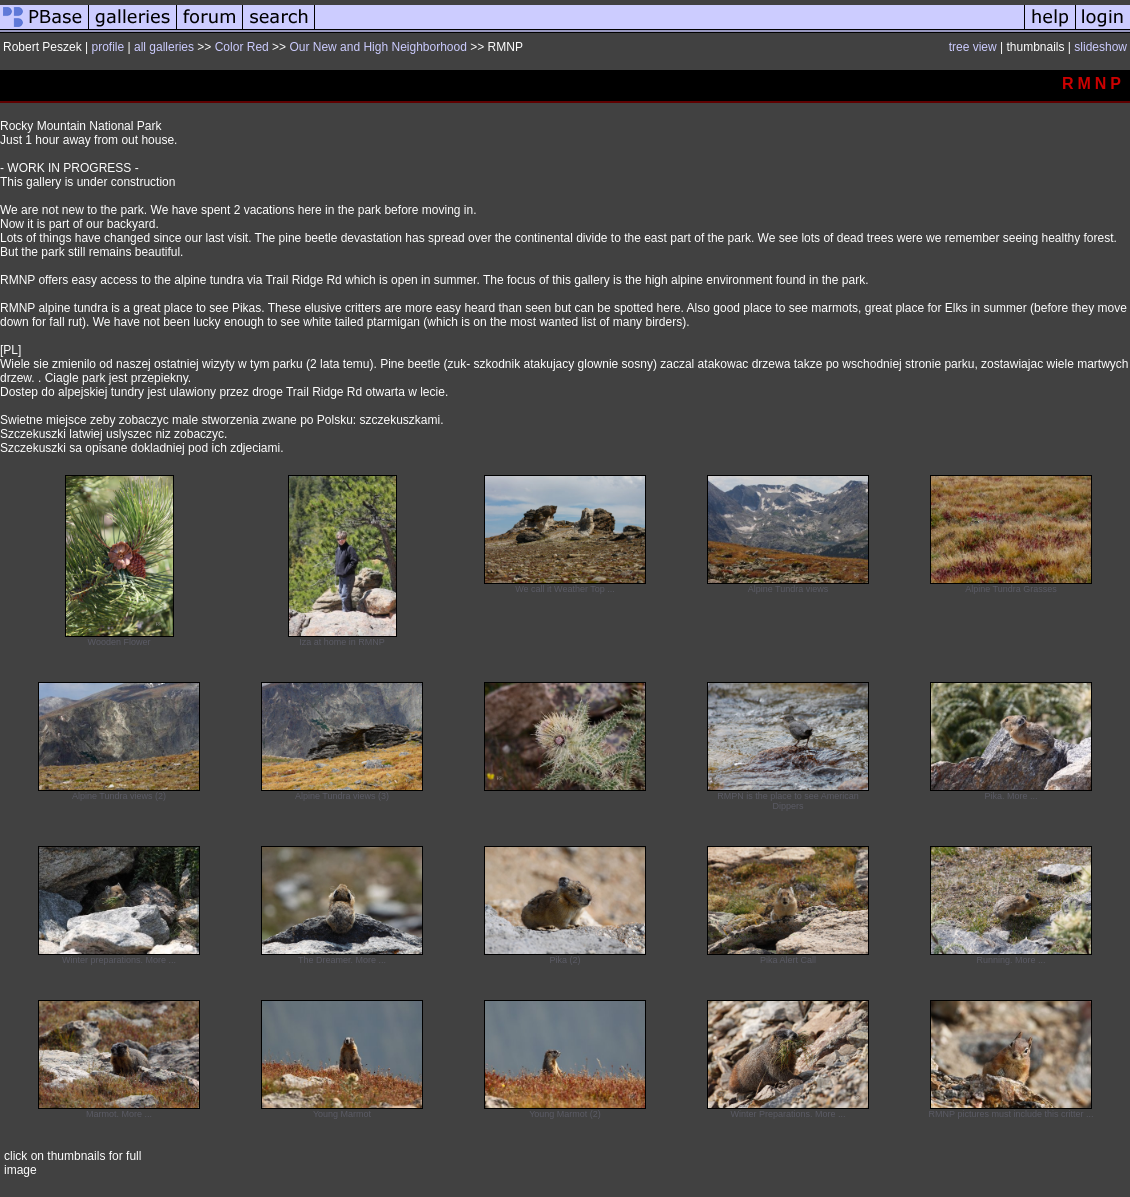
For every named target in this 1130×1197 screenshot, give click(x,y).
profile (108, 47)
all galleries (164, 47)
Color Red (242, 47)
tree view (973, 47)
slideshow (1100, 47)
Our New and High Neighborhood (377, 47)
